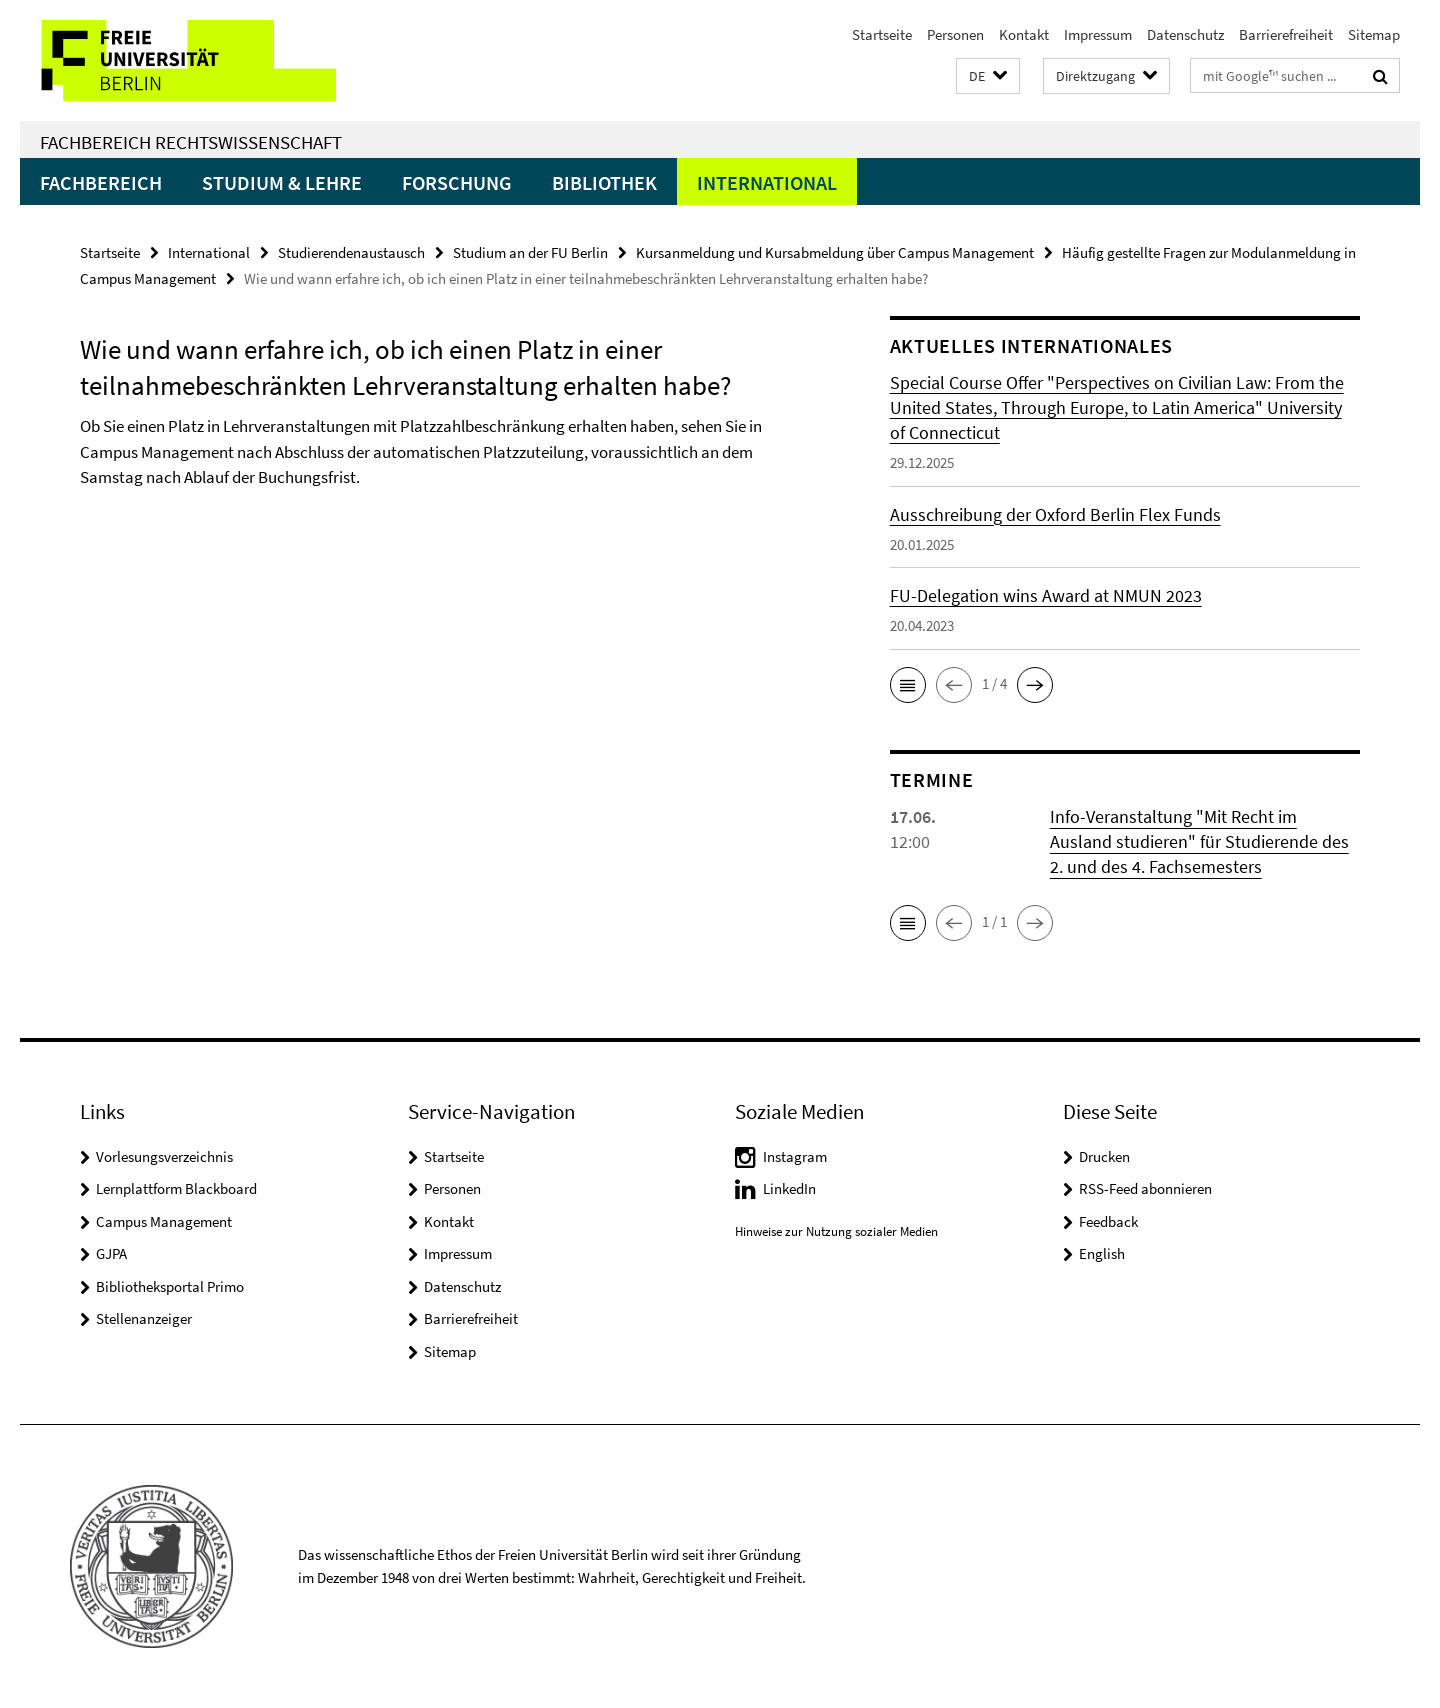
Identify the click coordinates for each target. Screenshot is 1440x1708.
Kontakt (1024, 34)
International (767, 182)
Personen (955, 34)
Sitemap (1374, 34)
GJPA (111, 1253)
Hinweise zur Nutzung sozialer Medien (836, 1231)
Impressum (1098, 34)
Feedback (1108, 1221)
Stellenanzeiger (144, 1318)
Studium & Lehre (282, 182)
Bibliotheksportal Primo (170, 1286)
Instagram (795, 1156)
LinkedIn (789, 1188)
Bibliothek (604, 182)
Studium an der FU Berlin (530, 252)
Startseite (882, 34)
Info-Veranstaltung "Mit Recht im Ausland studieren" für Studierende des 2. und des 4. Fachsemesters (1199, 841)
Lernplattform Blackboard (176, 1188)
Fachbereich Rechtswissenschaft (191, 142)
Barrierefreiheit (1286, 34)
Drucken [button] (1104, 1156)
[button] (988, 76)
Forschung (457, 182)
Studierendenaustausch (351, 252)
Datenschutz (1185, 34)
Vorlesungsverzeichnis (164, 1156)
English (1102, 1253)
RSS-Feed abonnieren (1145, 1188)
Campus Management (164, 1221)
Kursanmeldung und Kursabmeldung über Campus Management (835, 252)
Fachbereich (101, 182)
